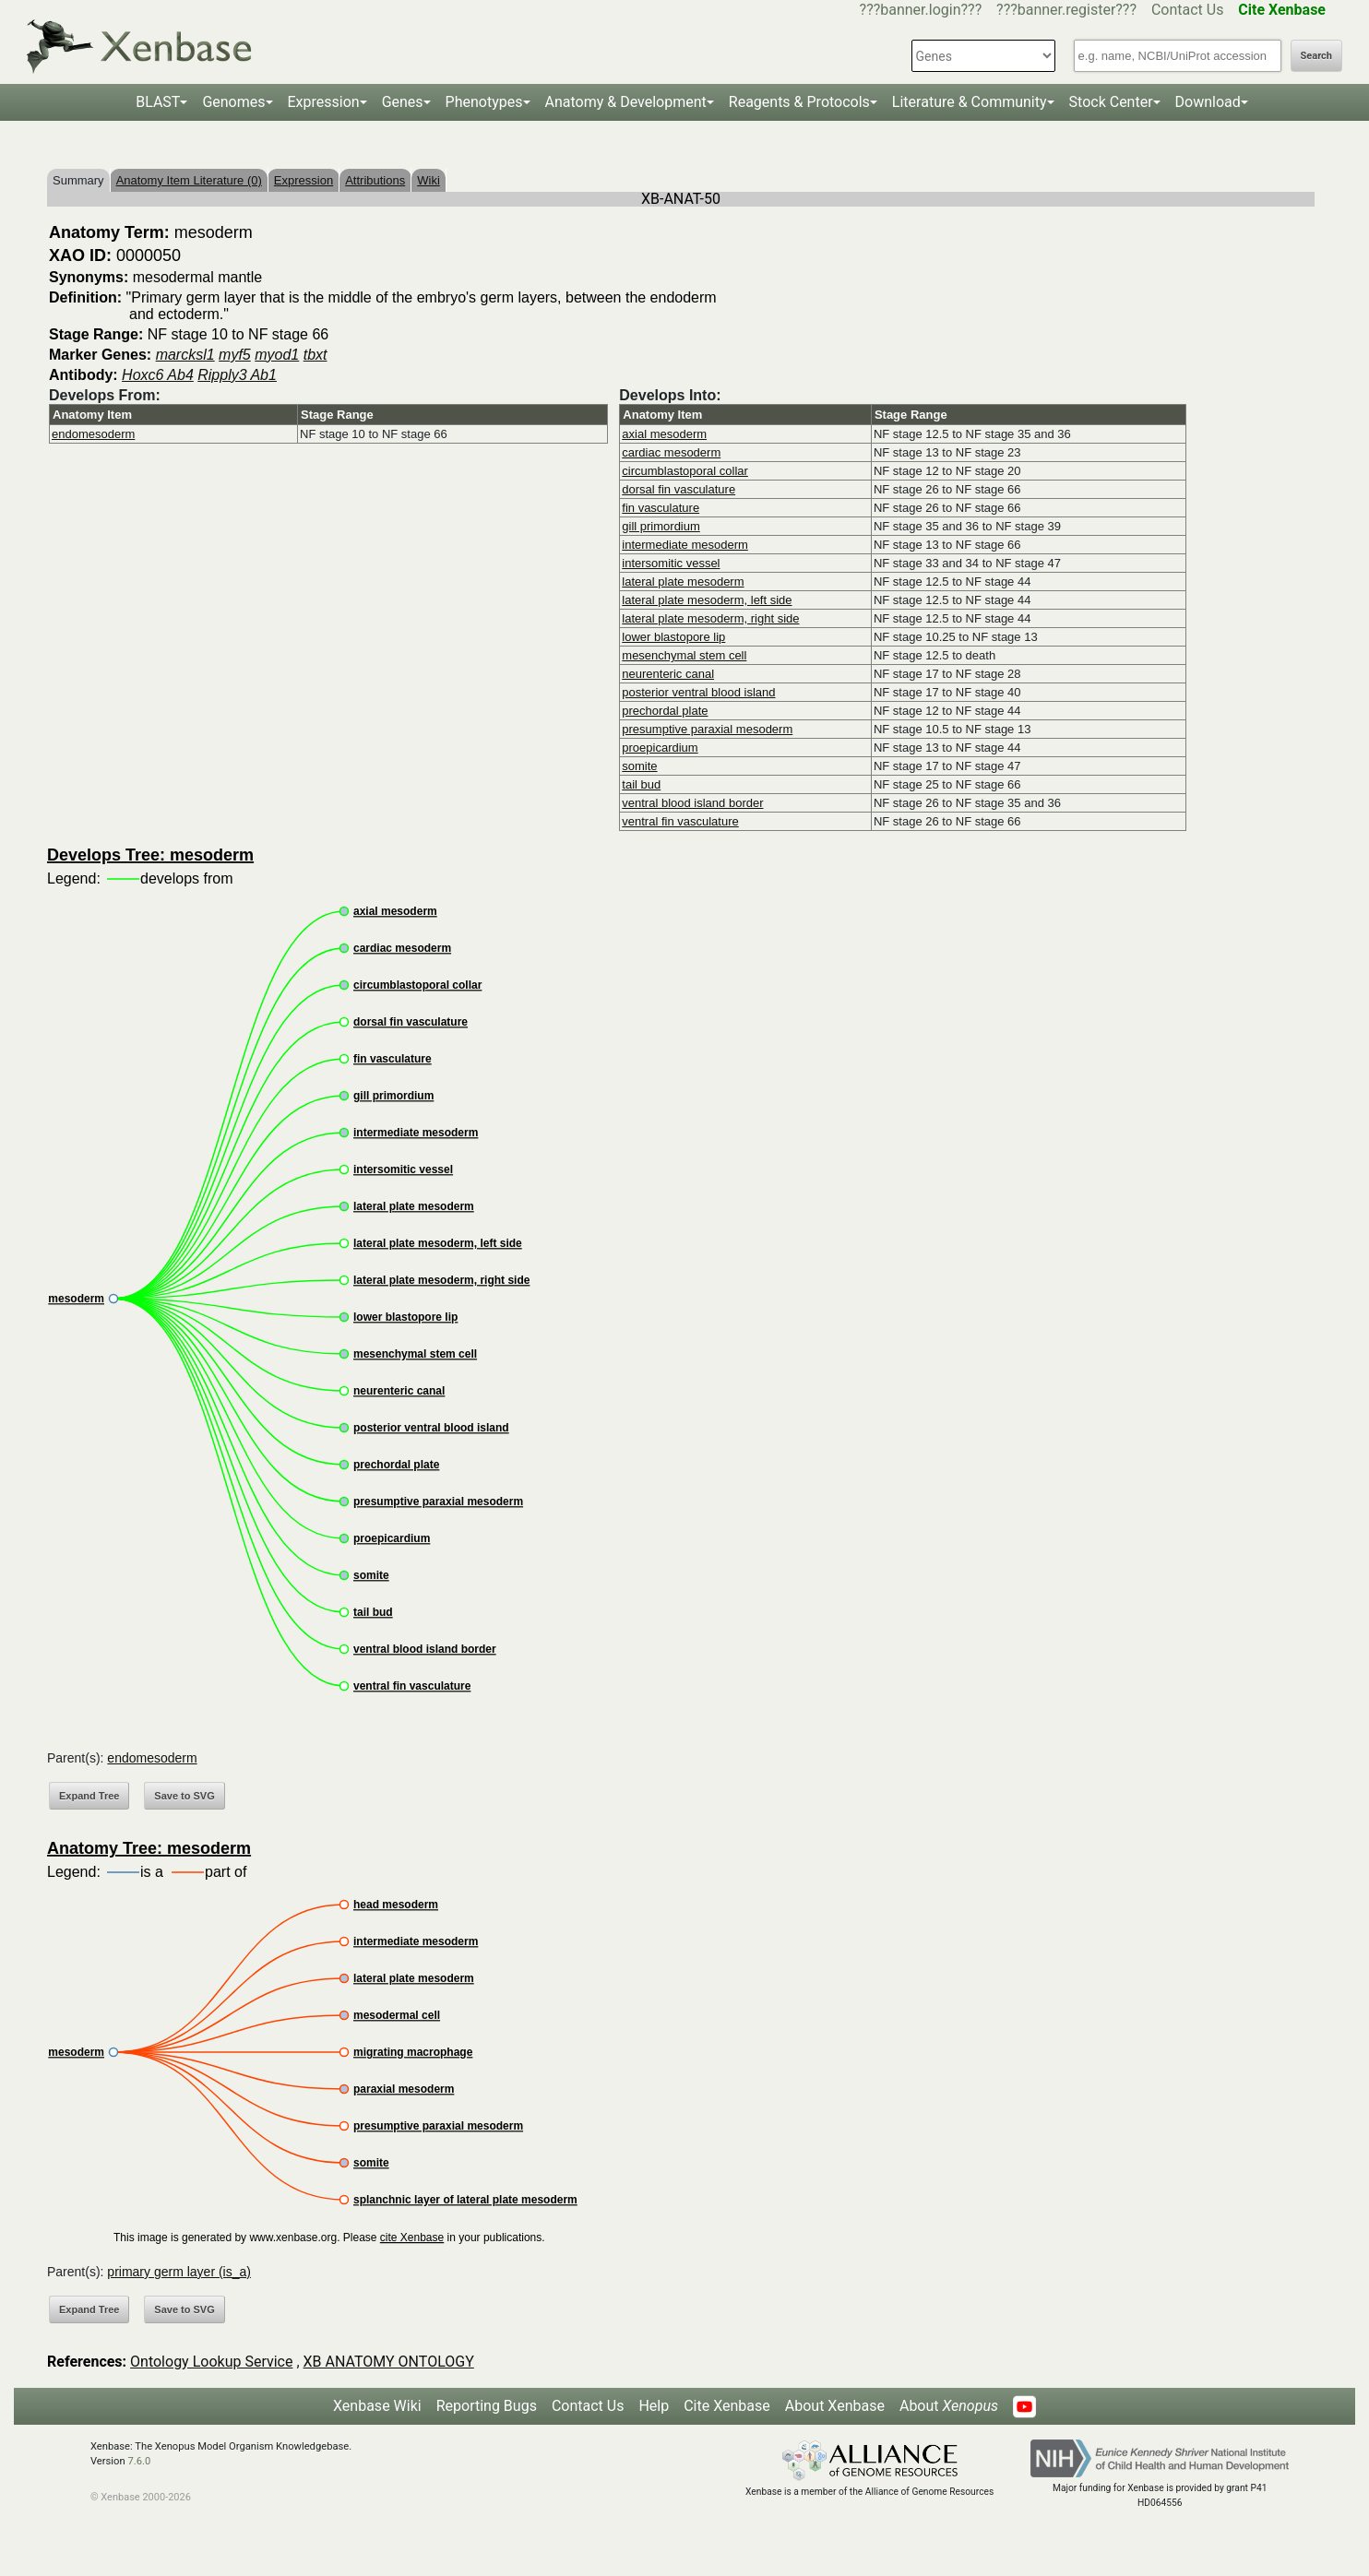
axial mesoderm (664, 434)
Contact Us (1187, 9)
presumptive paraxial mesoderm (707, 729)
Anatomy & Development (626, 102)
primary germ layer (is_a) (179, 2271)
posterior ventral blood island (698, 692)
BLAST (158, 102)
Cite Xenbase (727, 2406)
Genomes (233, 102)
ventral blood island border (692, 803)
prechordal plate (665, 711)
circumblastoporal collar (685, 471)
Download (1208, 102)
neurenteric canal (668, 674)
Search (1316, 56)
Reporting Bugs (486, 2406)
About (948, 2406)
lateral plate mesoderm (683, 581)
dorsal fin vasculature (678, 489)
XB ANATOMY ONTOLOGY (389, 2361)
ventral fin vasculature (680, 821)
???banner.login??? (921, 9)
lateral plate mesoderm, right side (710, 618)
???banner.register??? (1066, 9)
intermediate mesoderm (685, 545)
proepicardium (659, 747)
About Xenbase (835, 2406)
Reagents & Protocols (799, 102)
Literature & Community (969, 102)
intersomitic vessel (671, 563)
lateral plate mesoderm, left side (707, 600)
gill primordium (661, 526)
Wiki (428, 180)
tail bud (641, 784)
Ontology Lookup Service (211, 2361)
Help (653, 2406)
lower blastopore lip (673, 637)
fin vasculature (660, 508)
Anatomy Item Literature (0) (189, 180)
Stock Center (1111, 102)
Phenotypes (484, 102)
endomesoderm (93, 434)
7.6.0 (138, 2461)
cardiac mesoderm (671, 452)
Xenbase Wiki (377, 2406)
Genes (402, 102)
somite (639, 766)
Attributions (375, 180)
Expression (324, 102)
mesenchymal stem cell (684, 655)
